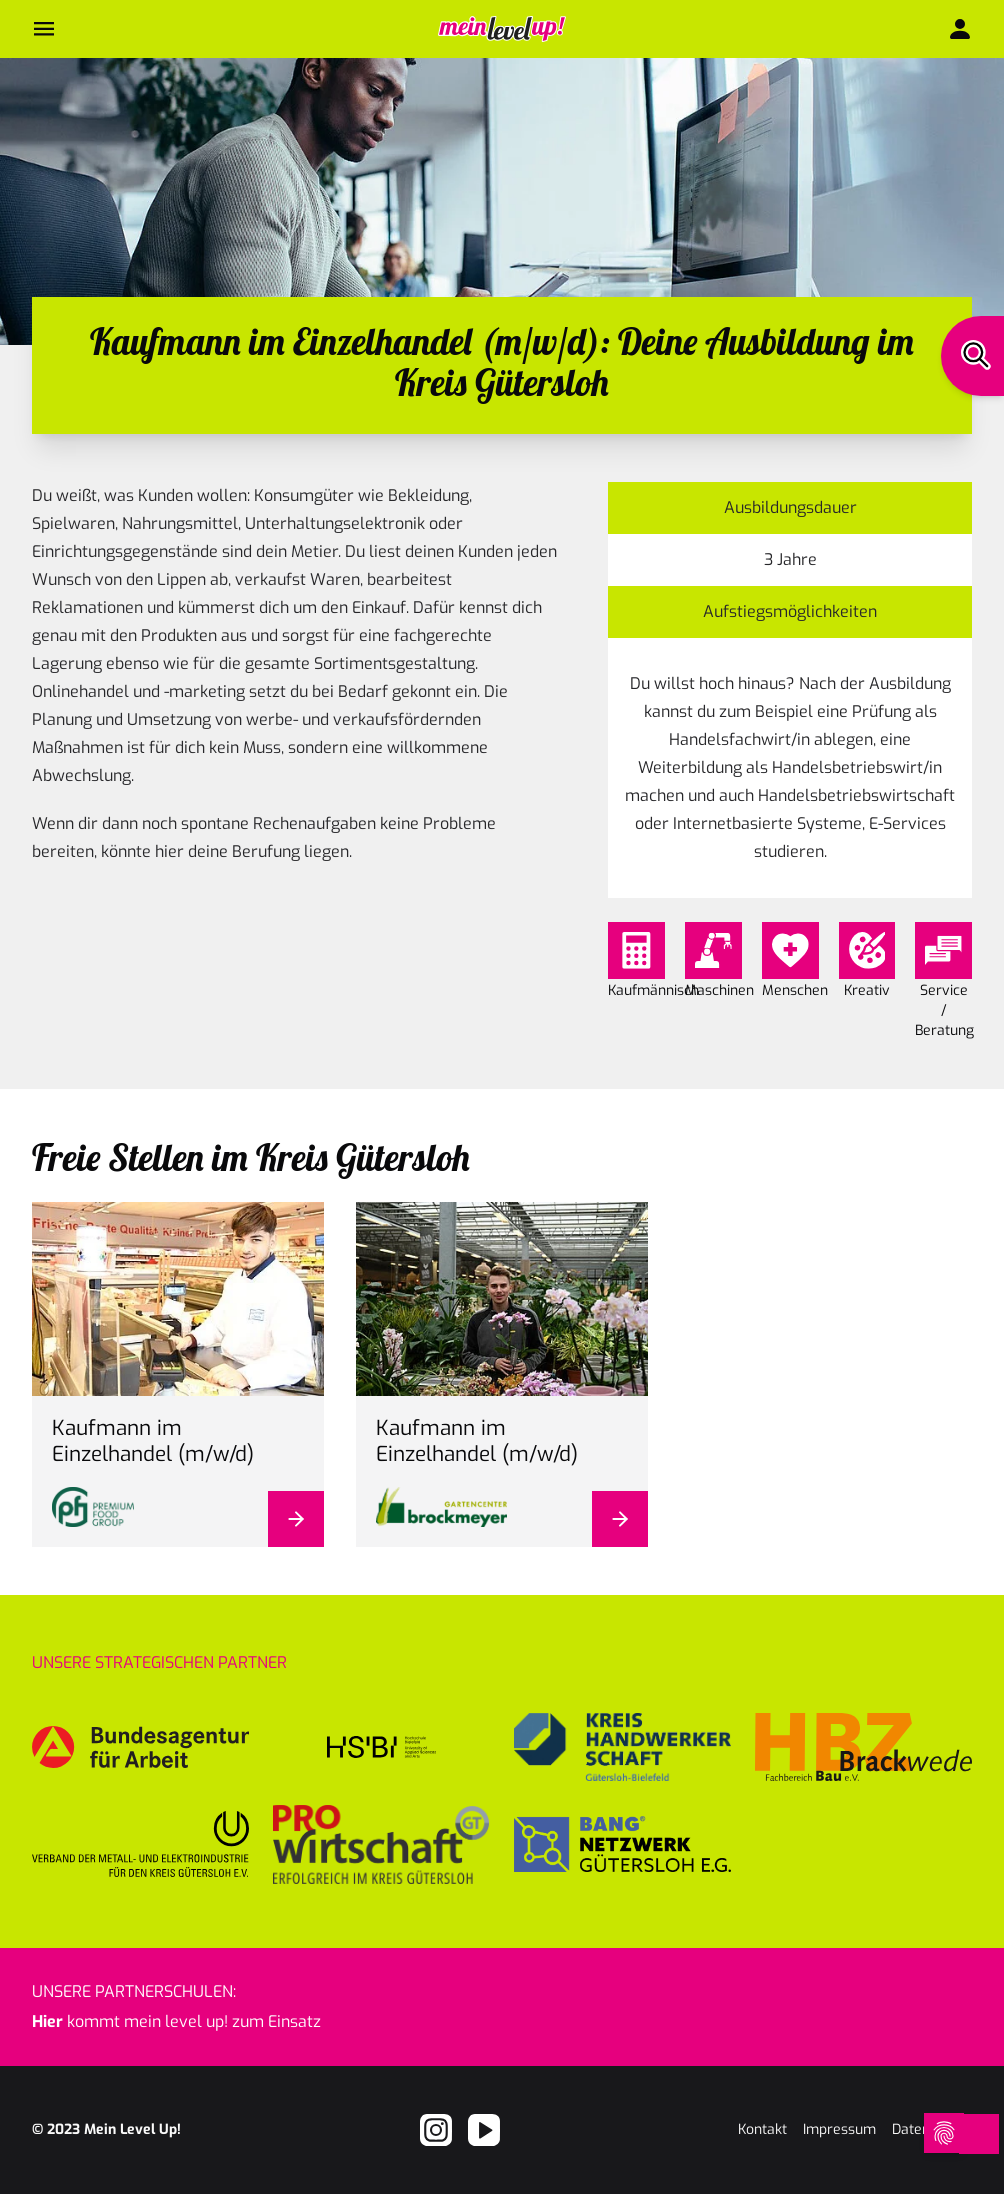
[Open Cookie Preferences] (936, 2134)
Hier (47, 2021)
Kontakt (762, 2129)
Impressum (839, 2129)
